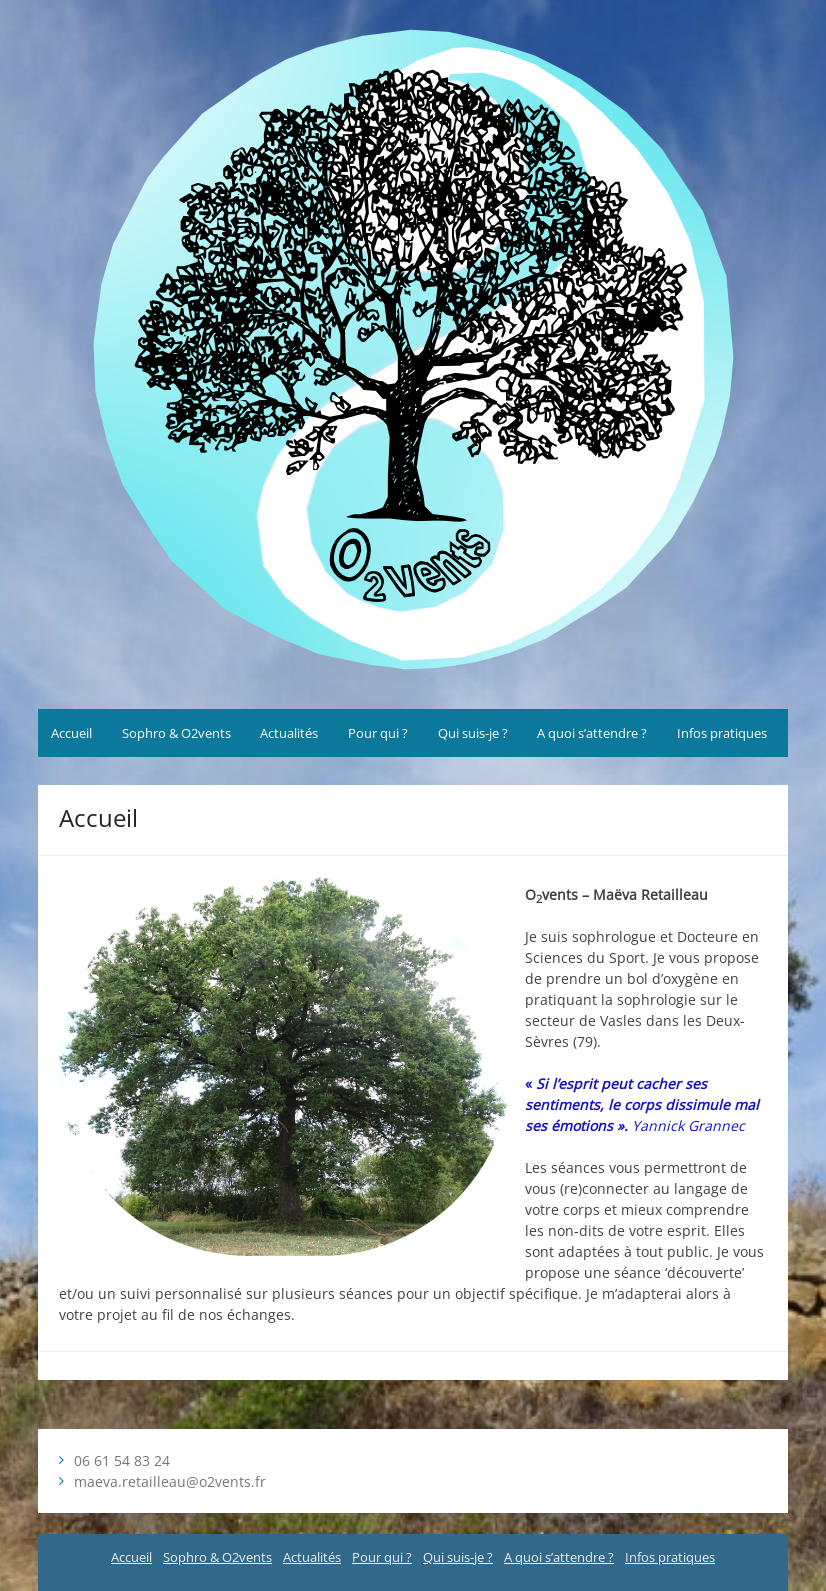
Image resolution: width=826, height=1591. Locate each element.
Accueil (71, 733)
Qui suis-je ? (473, 733)
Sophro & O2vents (176, 733)
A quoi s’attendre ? (592, 733)
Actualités (289, 733)
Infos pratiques (722, 733)
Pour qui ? (378, 733)
